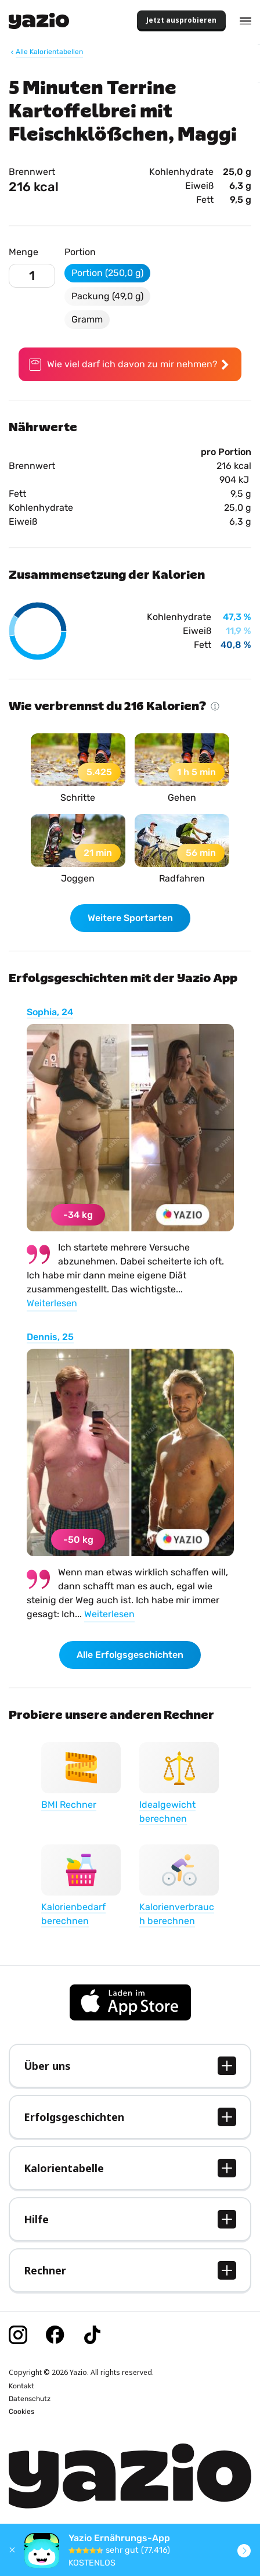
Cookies (21, 2411)
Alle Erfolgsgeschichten (130, 1654)
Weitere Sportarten (130, 917)
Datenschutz (29, 2399)
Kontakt (21, 2386)
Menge (23, 251)
